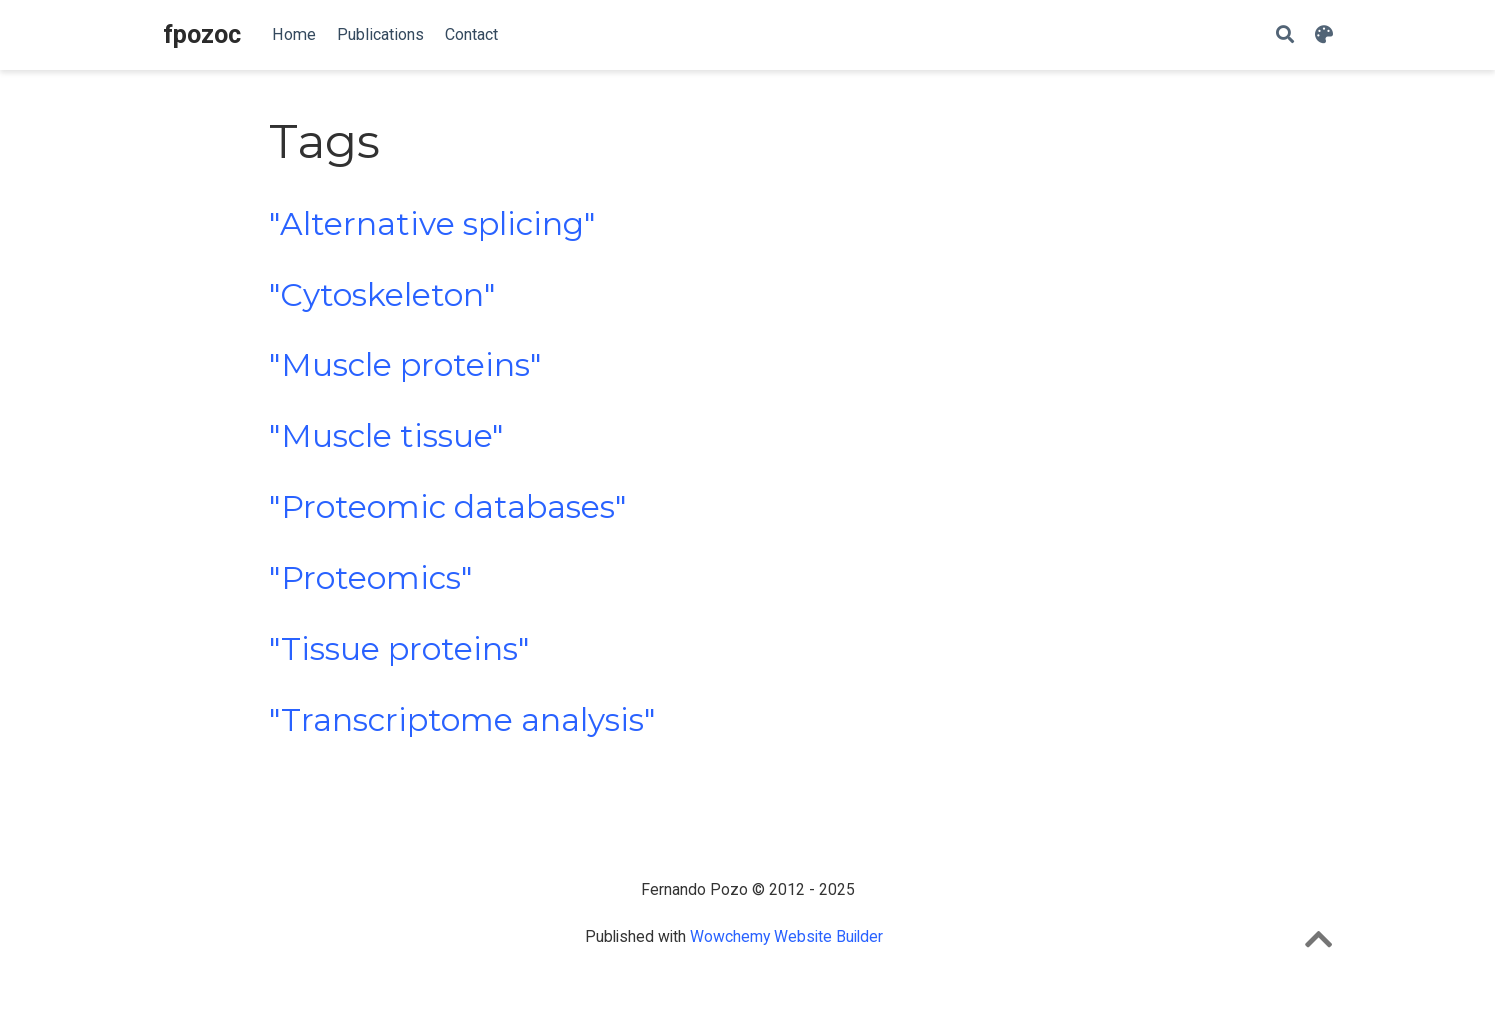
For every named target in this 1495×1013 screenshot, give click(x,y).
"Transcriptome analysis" (462, 720)
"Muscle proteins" (405, 365)
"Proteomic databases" (448, 507)
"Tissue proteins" (399, 649)
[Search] (1285, 35)
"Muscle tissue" (386, 436)
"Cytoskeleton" (382, 295)
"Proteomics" (371, 578)
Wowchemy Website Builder (786, 936)
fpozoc (202, 34)
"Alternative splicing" (432, 224)
